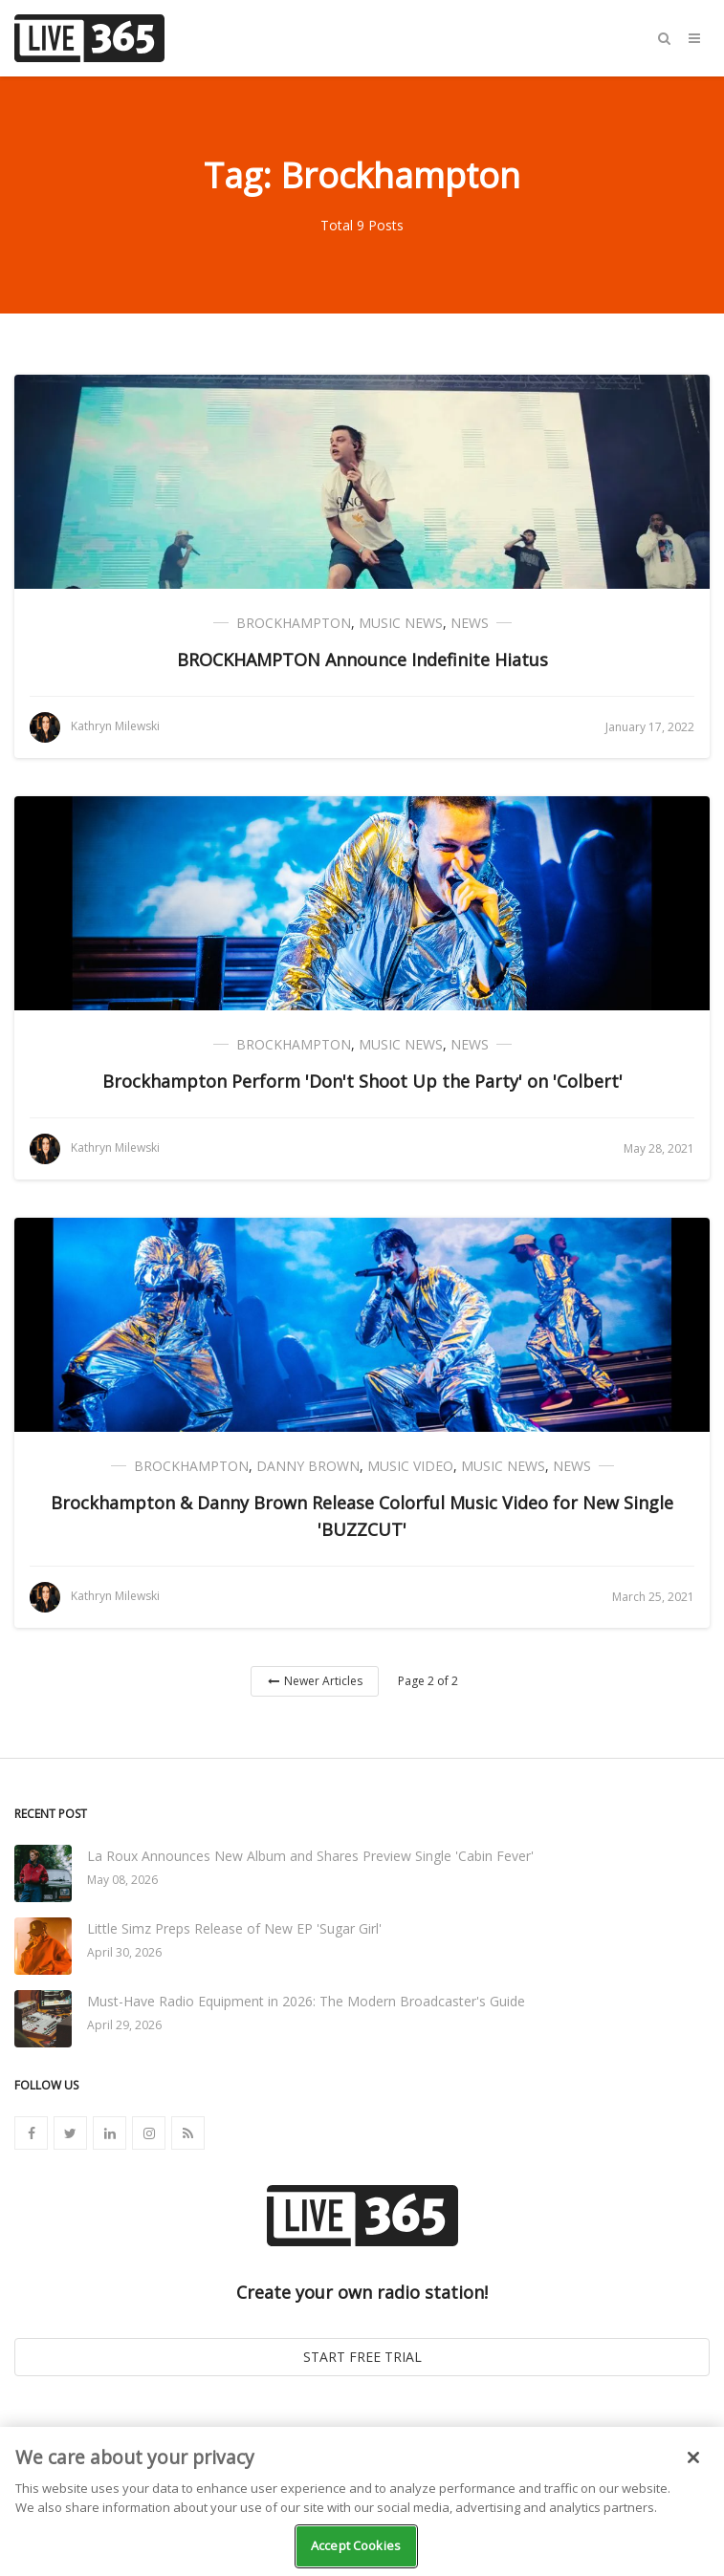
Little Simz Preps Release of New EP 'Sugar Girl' (234, 1928)
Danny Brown (308, 1466)
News (469, 623)
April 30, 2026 (124, 1952)
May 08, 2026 (122, 1880)
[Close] (693, 2457)
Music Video (410, 1466)
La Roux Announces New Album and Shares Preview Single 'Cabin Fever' (310, 1856)
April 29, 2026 (124, 2025)
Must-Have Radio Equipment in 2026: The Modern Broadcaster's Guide (306, 2001)
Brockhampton (293, 623)
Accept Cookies (356, 2545)
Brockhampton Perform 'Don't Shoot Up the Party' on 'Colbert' (362, 1081)
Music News (401, 623)
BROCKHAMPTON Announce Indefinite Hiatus (362, 659)
